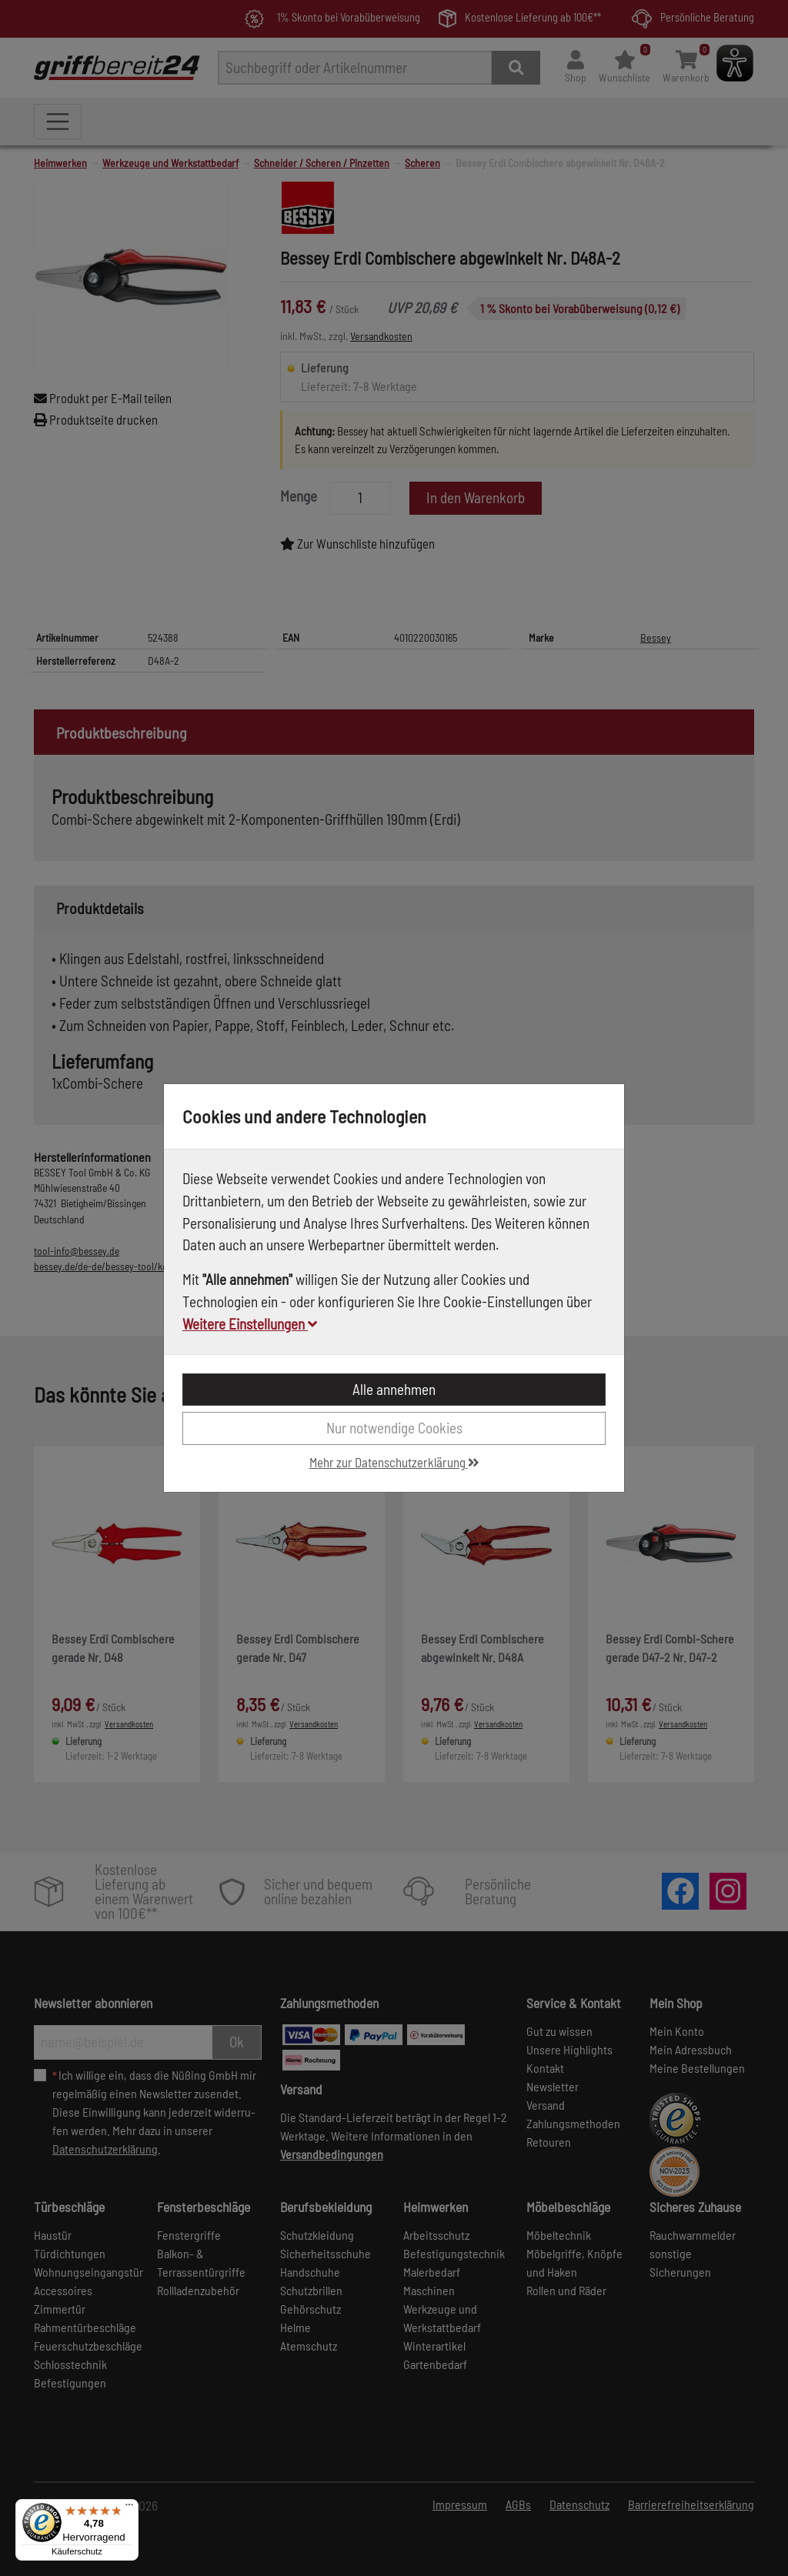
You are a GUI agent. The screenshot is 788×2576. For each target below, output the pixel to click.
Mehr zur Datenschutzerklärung (394, 1462)
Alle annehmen (394, 1389)
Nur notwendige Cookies (394, 1427)
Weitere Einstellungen (249, 1324)
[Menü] (129, 2508)
